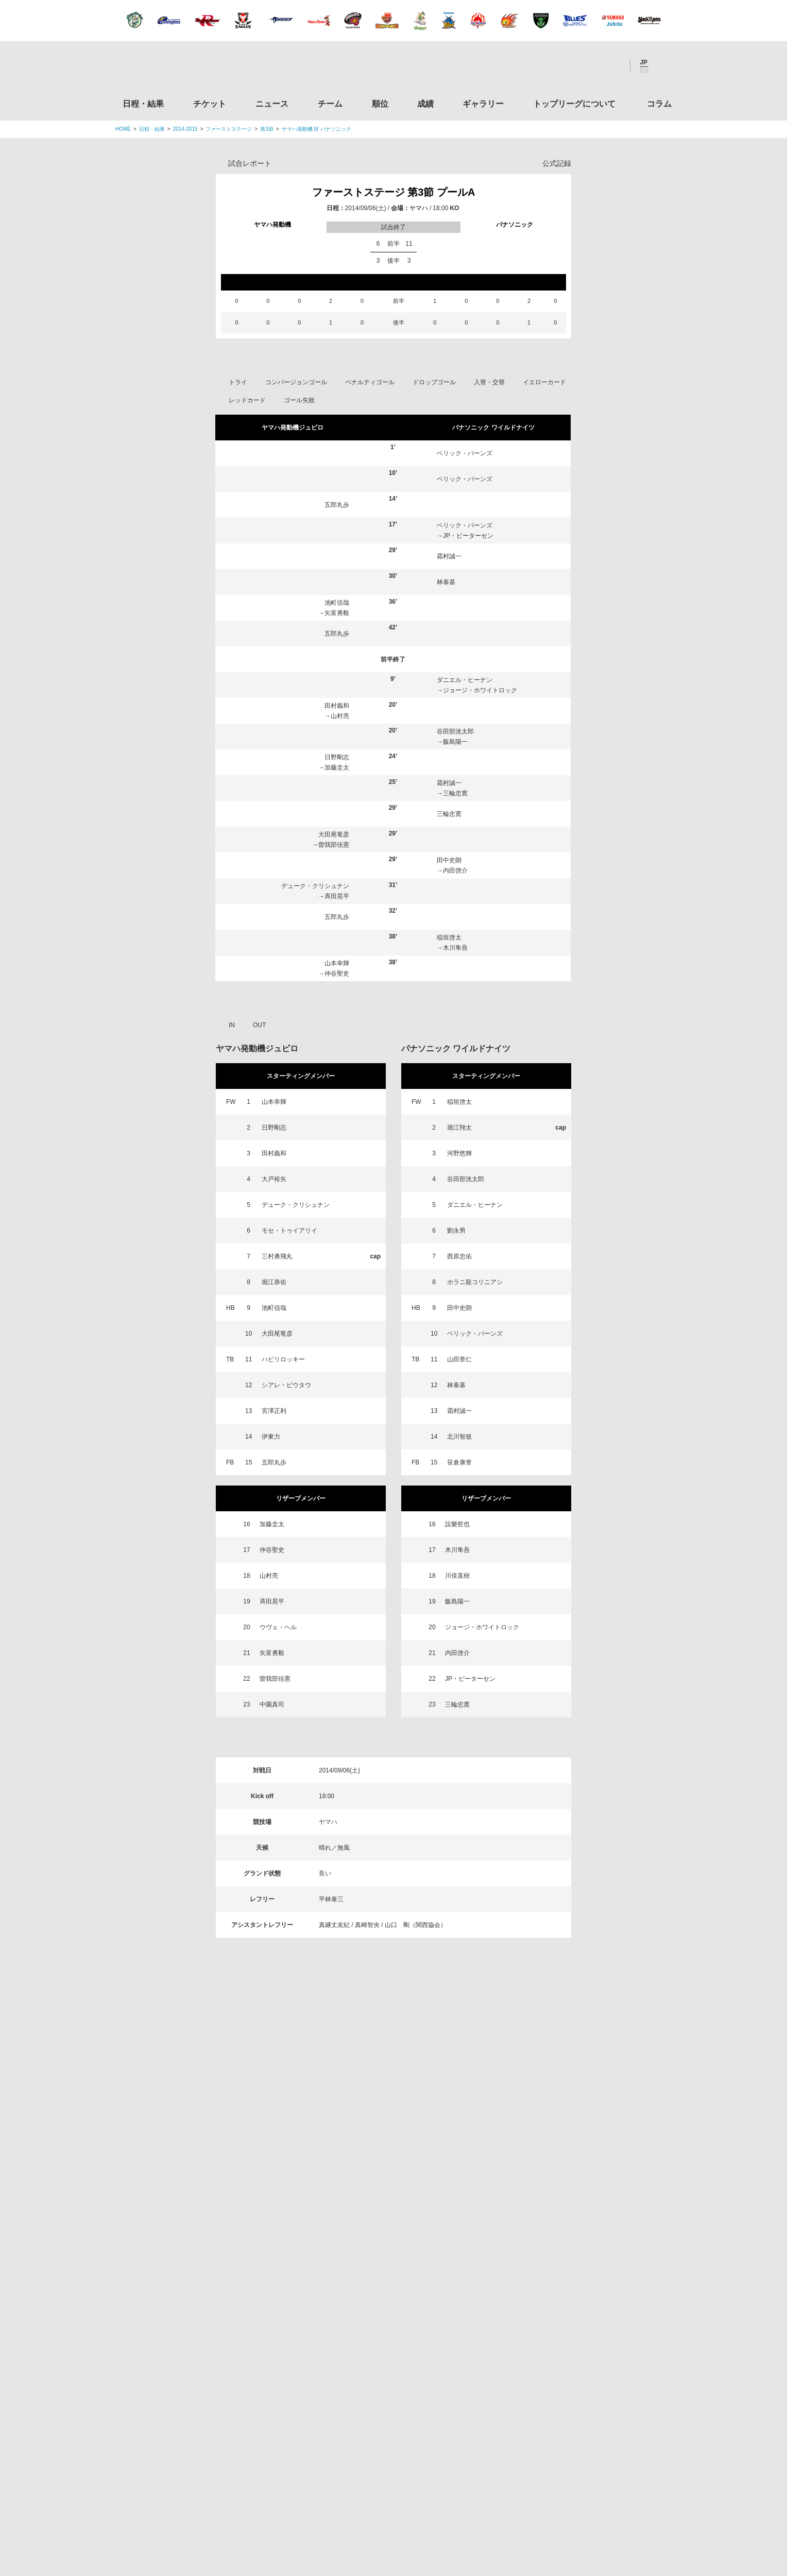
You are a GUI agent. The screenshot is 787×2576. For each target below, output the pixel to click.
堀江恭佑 (274, 1282)
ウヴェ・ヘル (278, 1627)
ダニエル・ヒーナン (464, 680)
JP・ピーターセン (468, 535)
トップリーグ (197, 2129)
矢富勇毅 (336, 613)
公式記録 (556, 163)
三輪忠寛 (455, 793)
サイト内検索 (664, 66)
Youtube (611, 66)
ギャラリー (483, 103)
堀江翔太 (459, 1127)
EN (644, 71)
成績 (425, 103)
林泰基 (446, 582)
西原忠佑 (459, 1256)
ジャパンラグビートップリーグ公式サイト (171, 69)
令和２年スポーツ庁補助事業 (585, 2456)
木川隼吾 (455, 947)
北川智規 (459, 1436)
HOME (123, 129)
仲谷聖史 (336, 973)
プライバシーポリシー (390, 2503)
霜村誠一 (449, 556)
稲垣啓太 (449, 937)
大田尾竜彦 (333, 834)
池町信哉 (336, 602)
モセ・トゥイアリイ (289, 1230)
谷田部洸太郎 (455, 731)
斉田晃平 (336, 896)
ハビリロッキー (283, 1359)
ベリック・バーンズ (464, 453)
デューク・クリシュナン (315, 886)
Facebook (583, 66)
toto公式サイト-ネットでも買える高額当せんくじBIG (585, 2378)
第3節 (266, 129)
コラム (659, 103)
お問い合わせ (453, 2503)
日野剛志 (336, 757)
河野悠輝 (459, 1153)
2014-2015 (185, 129)
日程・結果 (143, 103)
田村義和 (336, 705)
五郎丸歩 (336, 504)
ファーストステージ (229, 129)
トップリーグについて (574, 103)
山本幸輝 (336, 963)
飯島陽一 (455, 741)
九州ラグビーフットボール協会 (585, 2260)
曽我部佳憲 (333, 844)
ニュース (271, 103)
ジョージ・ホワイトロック (480, 690)
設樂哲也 (457, 1524)
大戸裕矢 (274, 1179)
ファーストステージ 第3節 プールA (393, 192)
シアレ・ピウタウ (286, 1385)
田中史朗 (449, 860)
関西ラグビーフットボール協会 (585, 2221)
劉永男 (456, 1230)
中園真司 (272, 1704)
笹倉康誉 (459, 1462)
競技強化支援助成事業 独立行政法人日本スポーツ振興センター (585, 2417)
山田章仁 (459, 1359)
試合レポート (249, 163)
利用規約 (332, 2503)
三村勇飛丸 (277, 1256)
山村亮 (340, 716)
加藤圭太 (336, 767)
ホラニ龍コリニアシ (475, 1282)
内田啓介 (455, 870)
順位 (380, 103)
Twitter (556, 66)
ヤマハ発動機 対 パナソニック (317, 129)
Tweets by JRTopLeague (403, 2129)
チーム (330, 103)
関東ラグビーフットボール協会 (585, 2182)
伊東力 (271, 1436)
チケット (209, 103)
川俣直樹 (457, 1575)
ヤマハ (418, 208)
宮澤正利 (274, 1410)
